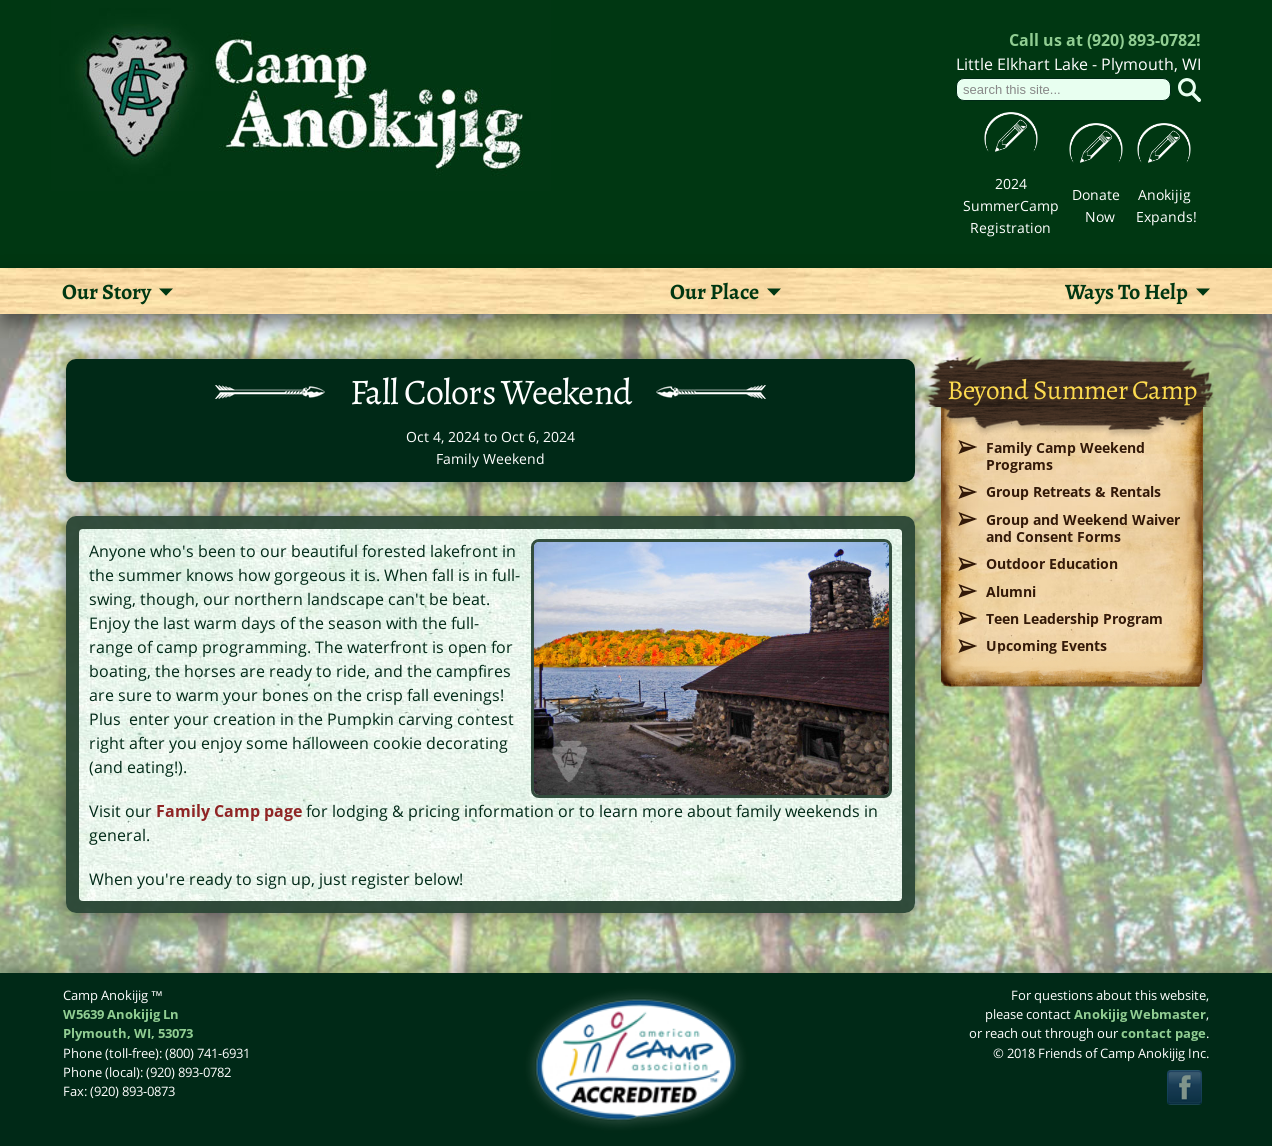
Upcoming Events (1046, 645)
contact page (1163, 1033)
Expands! (1166, 216)
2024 (1011, 183)
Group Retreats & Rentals (1073, 491)
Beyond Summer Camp (1071, 389)
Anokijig (1164, 194)
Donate (1096, 194)
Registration (1010, 227)
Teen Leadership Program (1074, 618)
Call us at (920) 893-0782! (1105, 40)
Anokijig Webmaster (1140, 1014)
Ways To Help (1126, 292)
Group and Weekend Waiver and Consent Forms (1083, 528)
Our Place (714, 292)
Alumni (1011, 591)
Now (1100, 216)
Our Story (106, 292)
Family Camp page (229, 811)
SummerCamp (1011, 205)
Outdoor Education (1052, 563)
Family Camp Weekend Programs (1065, 456)
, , (128, 1033)
